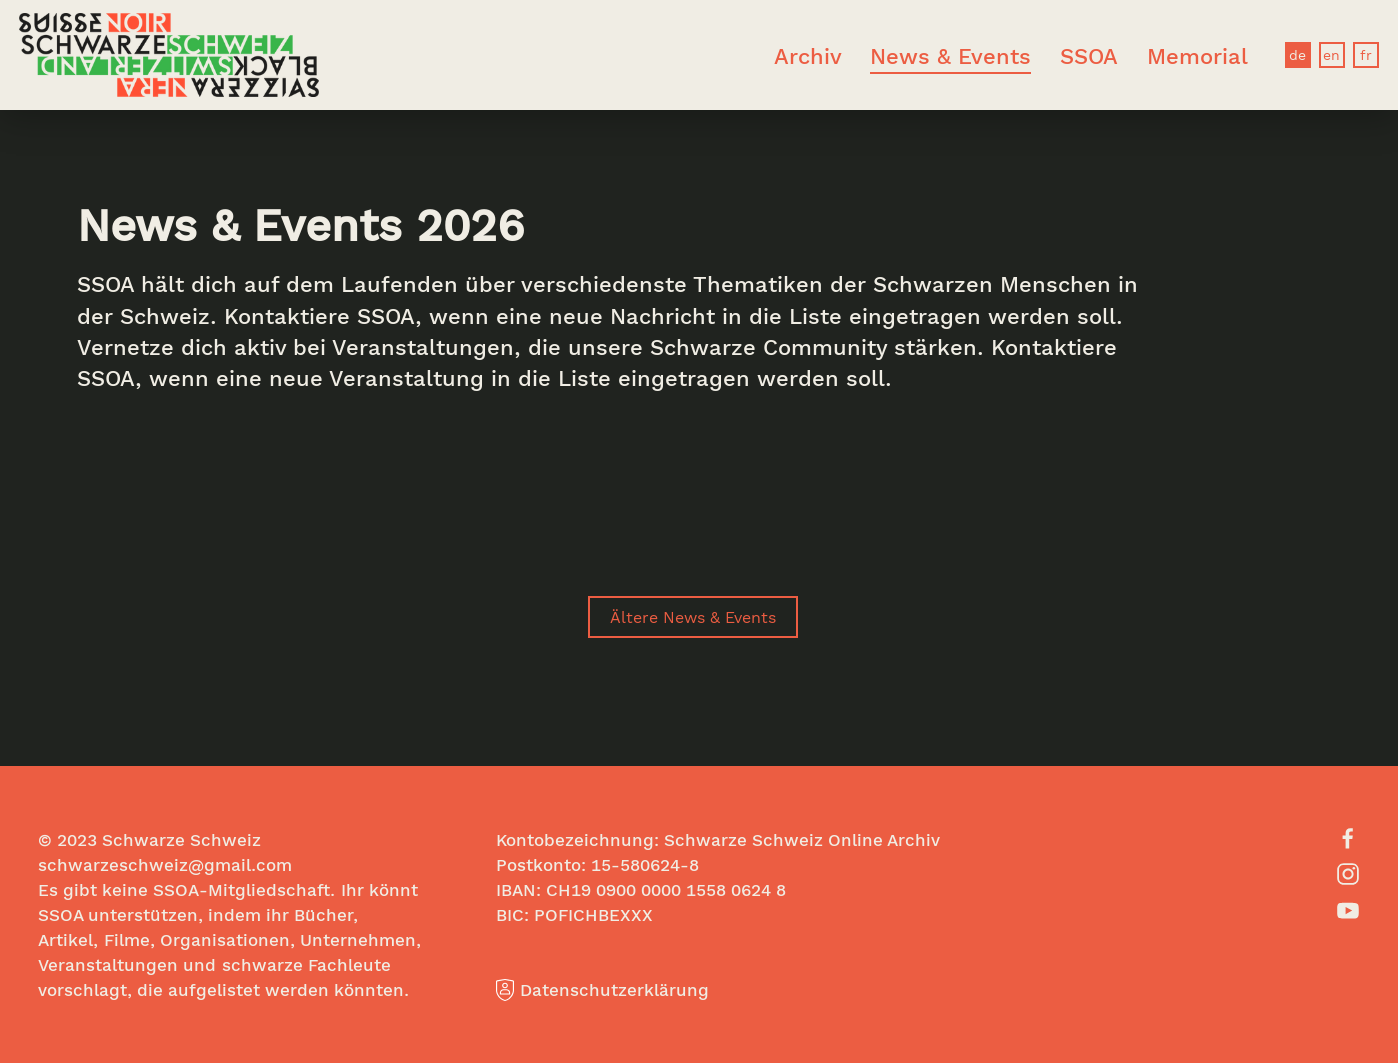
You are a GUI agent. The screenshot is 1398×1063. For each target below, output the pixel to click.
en (1331, 54)
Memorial (1197, 55)
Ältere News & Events (693, 616)
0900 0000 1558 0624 (683, 889)
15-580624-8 (645, 864)
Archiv (808, 55)
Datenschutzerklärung (602, 989)
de (1297, 54)
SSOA (1089, 55)
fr (1366, 54)
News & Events (950, 55)
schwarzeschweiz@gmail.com (165, 864)
